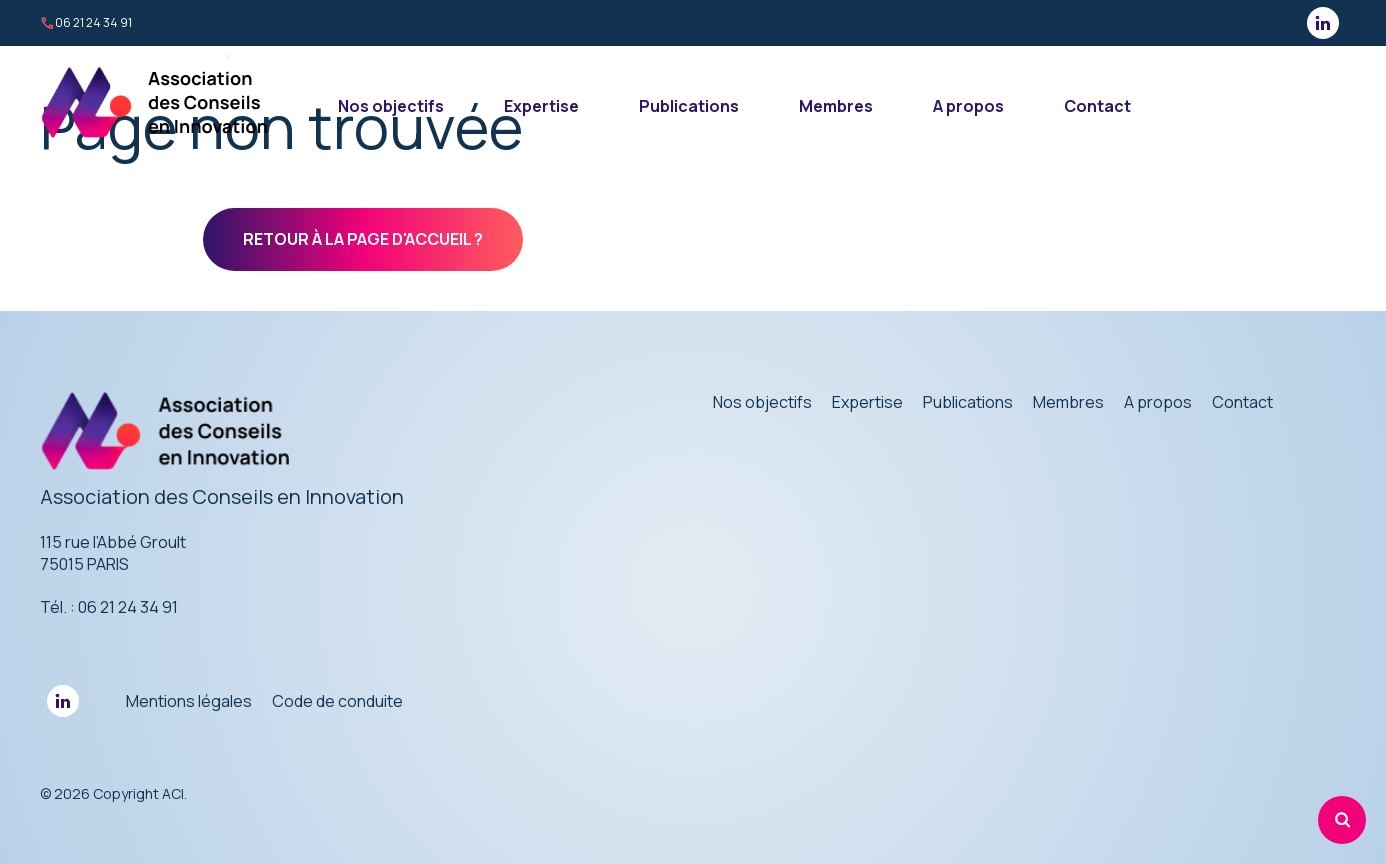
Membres (836, 106)
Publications (689, 106)
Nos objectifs (391, 106)
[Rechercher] (1342, 820)
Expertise (541, 106)
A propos (968, 106)
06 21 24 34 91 (86, 23)
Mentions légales (189, 701)
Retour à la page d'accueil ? (363, 239)
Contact (1097, 106)
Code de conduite (337, 701)
